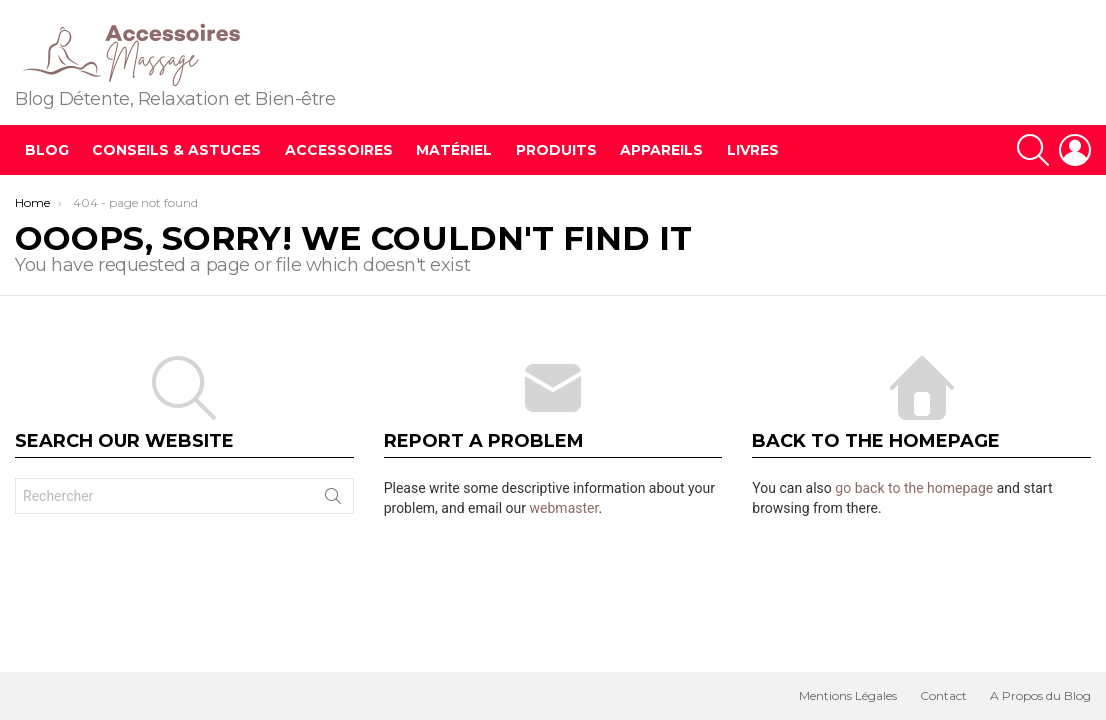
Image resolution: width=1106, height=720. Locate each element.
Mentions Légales (848, 695)
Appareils (661, 150)
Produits (556, 150)
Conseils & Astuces (176, 150)
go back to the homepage (914, 488)
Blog (47, 150)
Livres (753, 150)
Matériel (454, 150)
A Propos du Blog (1040, 695)
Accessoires (339, 150)
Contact (943, 695)
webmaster (564, 508)
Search (333, 500)
